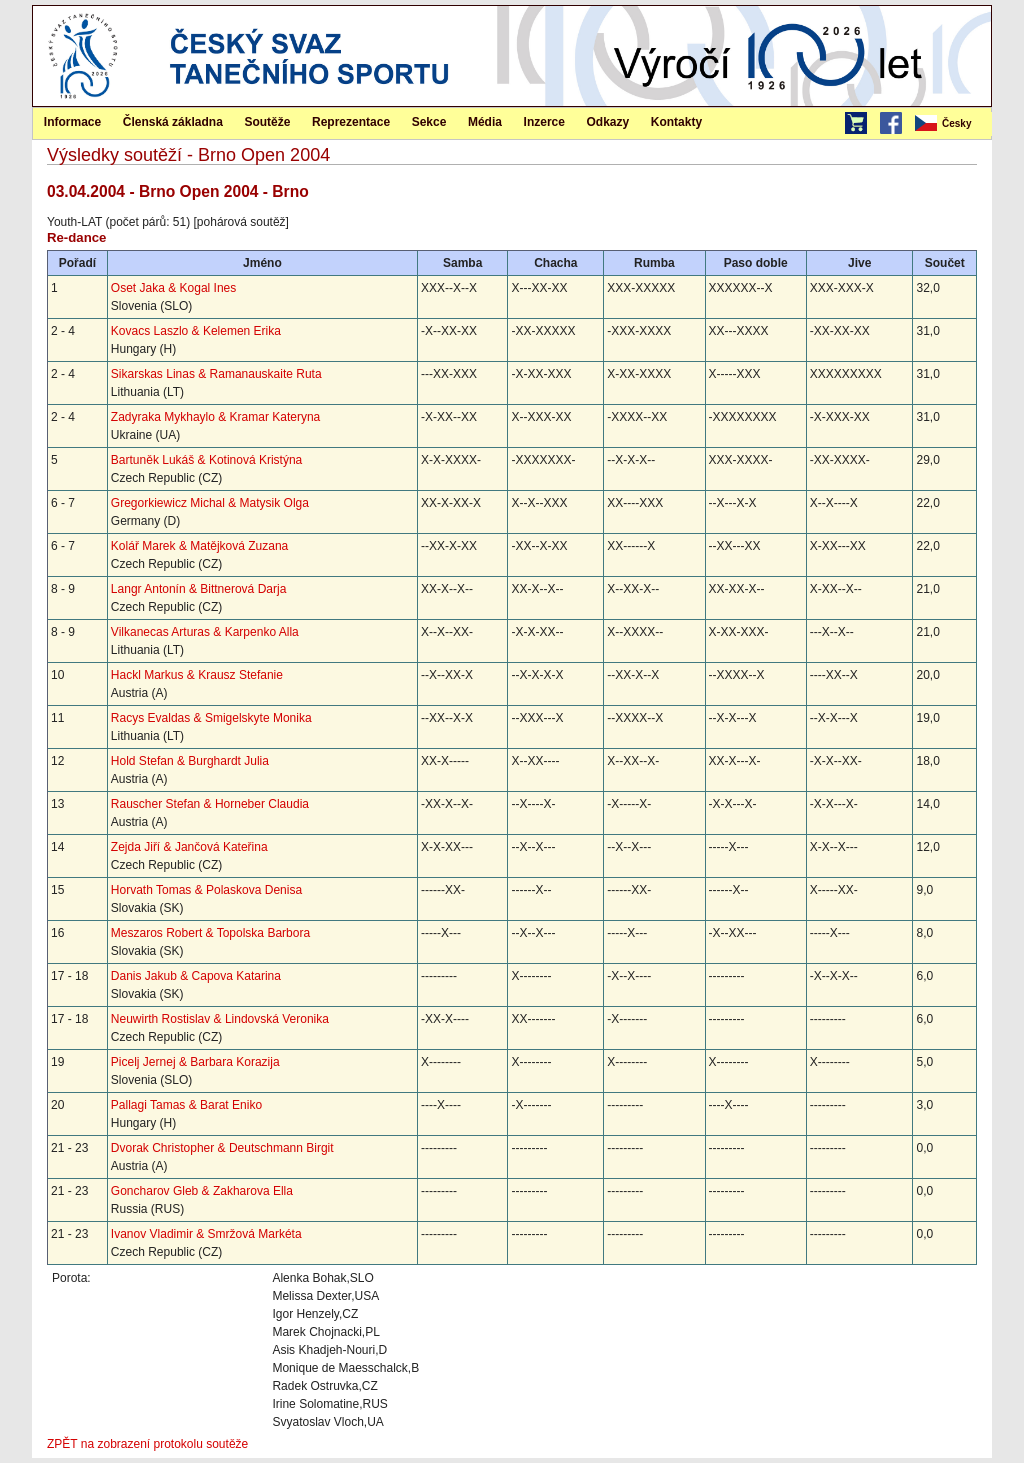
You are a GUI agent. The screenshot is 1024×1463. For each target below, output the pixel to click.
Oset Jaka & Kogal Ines (173, 288)
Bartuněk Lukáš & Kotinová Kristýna (206, 460)
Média (485, 122)
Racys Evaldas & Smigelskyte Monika (211, 718)
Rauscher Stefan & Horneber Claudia (210, 804)
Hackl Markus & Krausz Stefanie (197, 675)
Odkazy (608, 122)
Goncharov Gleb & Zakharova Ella (202, 1191)
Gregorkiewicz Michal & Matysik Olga (210, 503)
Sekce (429, 122)
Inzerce (544, 122)
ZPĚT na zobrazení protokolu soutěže (147, 1444)
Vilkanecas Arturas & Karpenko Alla (205, 632)
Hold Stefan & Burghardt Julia (190, 761)
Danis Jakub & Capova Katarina (196, 976)
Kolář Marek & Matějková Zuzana (199, 546)
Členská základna (173, 122)
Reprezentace (351, 122)
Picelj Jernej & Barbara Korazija (195, 1062)
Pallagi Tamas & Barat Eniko (186, 1105)
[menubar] (952, 124)
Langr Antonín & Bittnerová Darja (198, 589)
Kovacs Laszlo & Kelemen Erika (196, 331)
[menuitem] (952, 124)
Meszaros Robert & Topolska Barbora (210, 933)
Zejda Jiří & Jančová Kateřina (189, 847)
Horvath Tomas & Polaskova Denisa (206, 890)
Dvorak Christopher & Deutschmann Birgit (222, 1148)
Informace (72, 122)
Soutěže (267, 122)
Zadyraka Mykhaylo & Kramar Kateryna (215, 417)
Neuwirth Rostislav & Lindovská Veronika (220, 1019)
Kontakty (676, 122)
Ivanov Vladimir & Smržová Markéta (206, 1234)
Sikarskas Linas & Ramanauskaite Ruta (216, 374)
